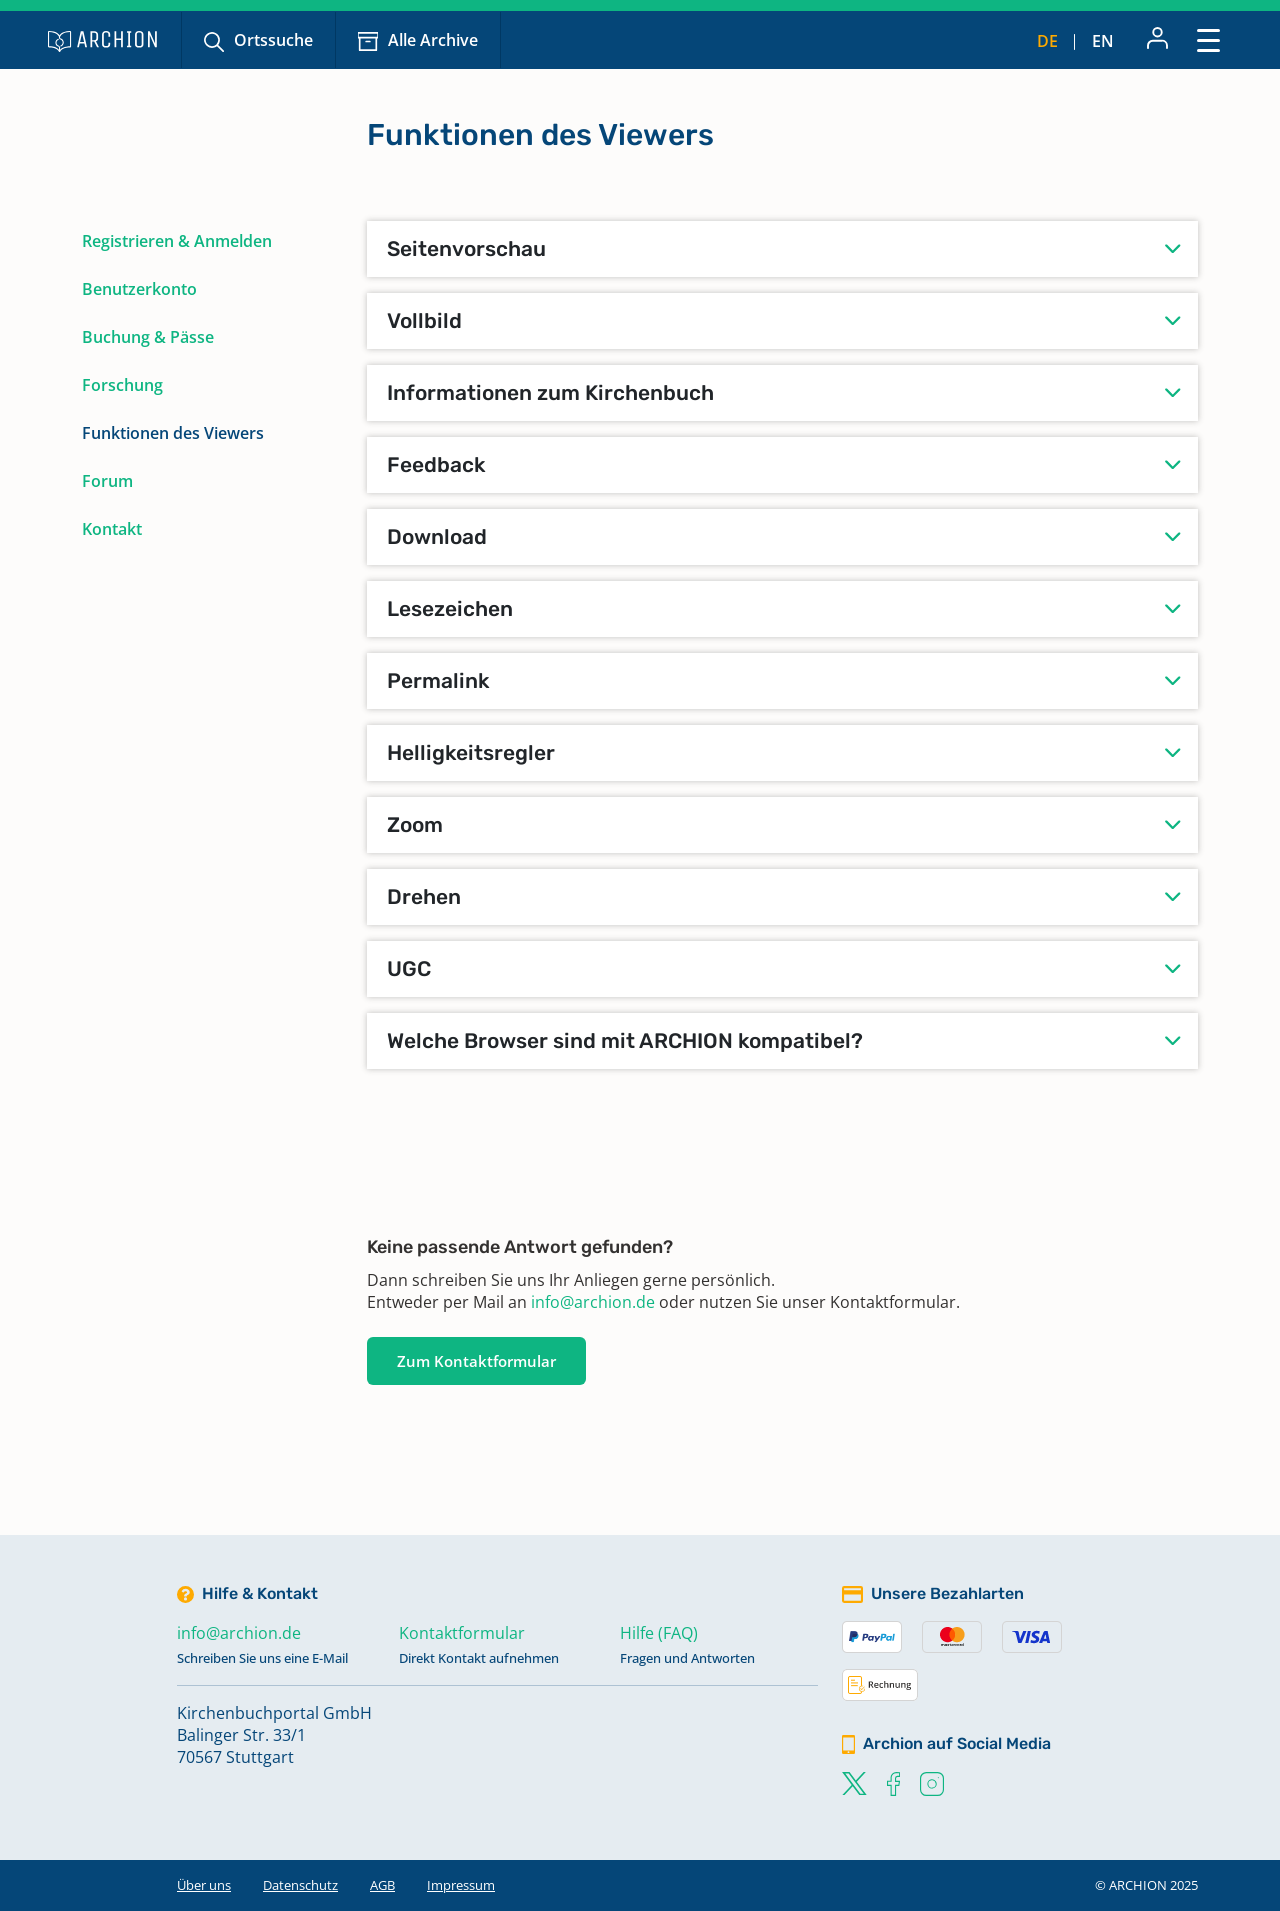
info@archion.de (593, 1302)
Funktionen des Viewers (173, 433)
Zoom (415, 824)
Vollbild (424, 320)
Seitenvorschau (466, 248)
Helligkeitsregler (471, 752)
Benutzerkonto (139, 289)
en (1103, 41)
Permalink (438, 680)
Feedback (436, 464)
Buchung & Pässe (148, 337)
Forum (107, 481)
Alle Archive (433, 40)
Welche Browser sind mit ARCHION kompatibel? (625, 1040)
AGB (382, 1885)
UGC (409, 968)
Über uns (204, 1885)
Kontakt (112, 529)
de (1047, 41)
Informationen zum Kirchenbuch (550, 392)
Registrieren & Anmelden (177, 241)
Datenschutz (300, 1885)
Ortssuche (273, 40)
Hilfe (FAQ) (659, 1633)
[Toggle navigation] (1208, 39)
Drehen (424, 896)
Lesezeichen (450, 608)
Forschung (122, 385)
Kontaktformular (462, 1633)
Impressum (461, 1885)
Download (437, 536)
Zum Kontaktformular (476, 1361)
